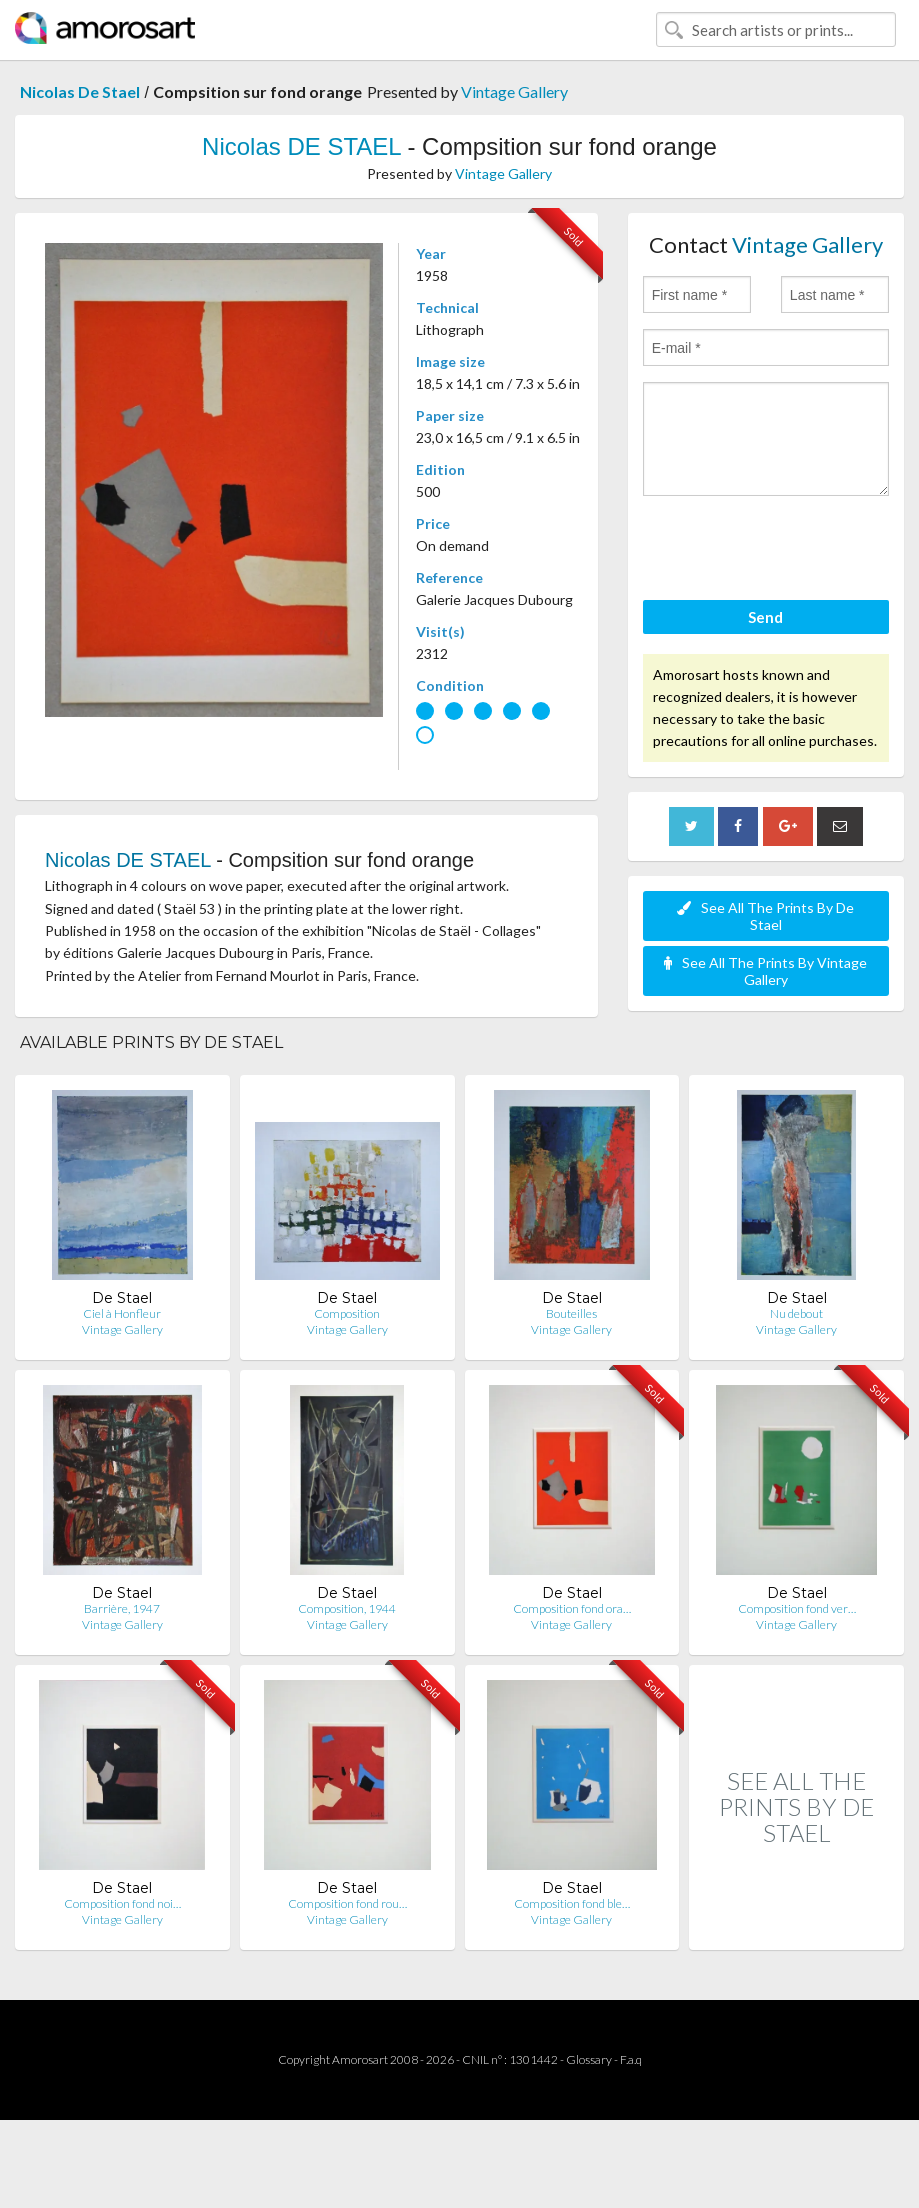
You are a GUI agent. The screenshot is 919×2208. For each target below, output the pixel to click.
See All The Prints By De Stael (765, 916)
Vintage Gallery (514, 91)
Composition (347, 1313)
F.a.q (631, 2059)
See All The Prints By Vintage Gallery (765, 971)
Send (765, 617)
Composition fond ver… (797, 1608)
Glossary (589, 2059)
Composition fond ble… (572, 1903)
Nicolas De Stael (80, 91)
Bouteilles (571, 1313)
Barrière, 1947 (122, 1608)
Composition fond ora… (572, 1608)
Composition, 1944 (347, 1608)
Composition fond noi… (122, 1903)
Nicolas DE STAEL (301, 146)
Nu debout (796, 1313)
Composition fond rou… (347, 1903)
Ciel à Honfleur (122, 1313)
